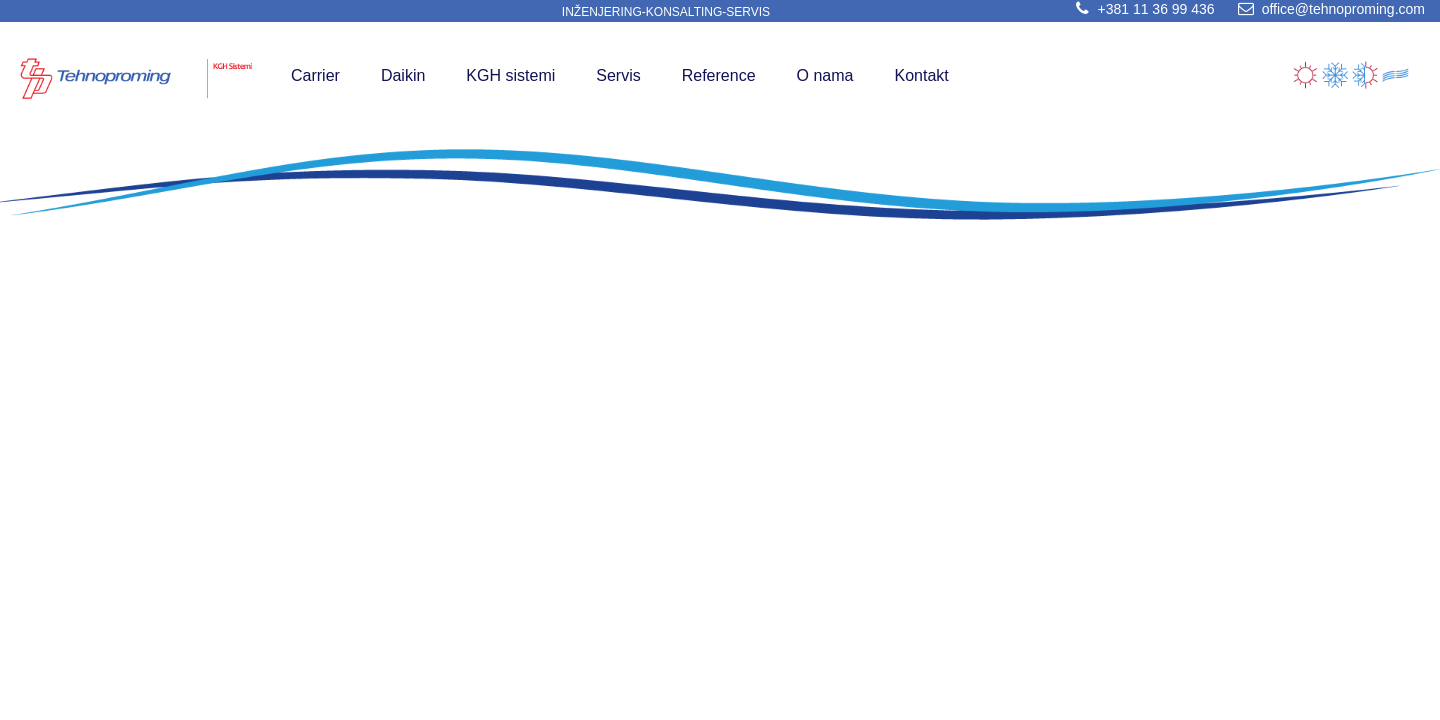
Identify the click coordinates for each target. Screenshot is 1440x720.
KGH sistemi (510, 75)
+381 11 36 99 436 (1141, 9)
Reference (719, 75)
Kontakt (921, 75)
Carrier (315, 75)
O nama (825, 75)
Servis (618, 75)
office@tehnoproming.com (1327, 9)
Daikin (403, 75)
